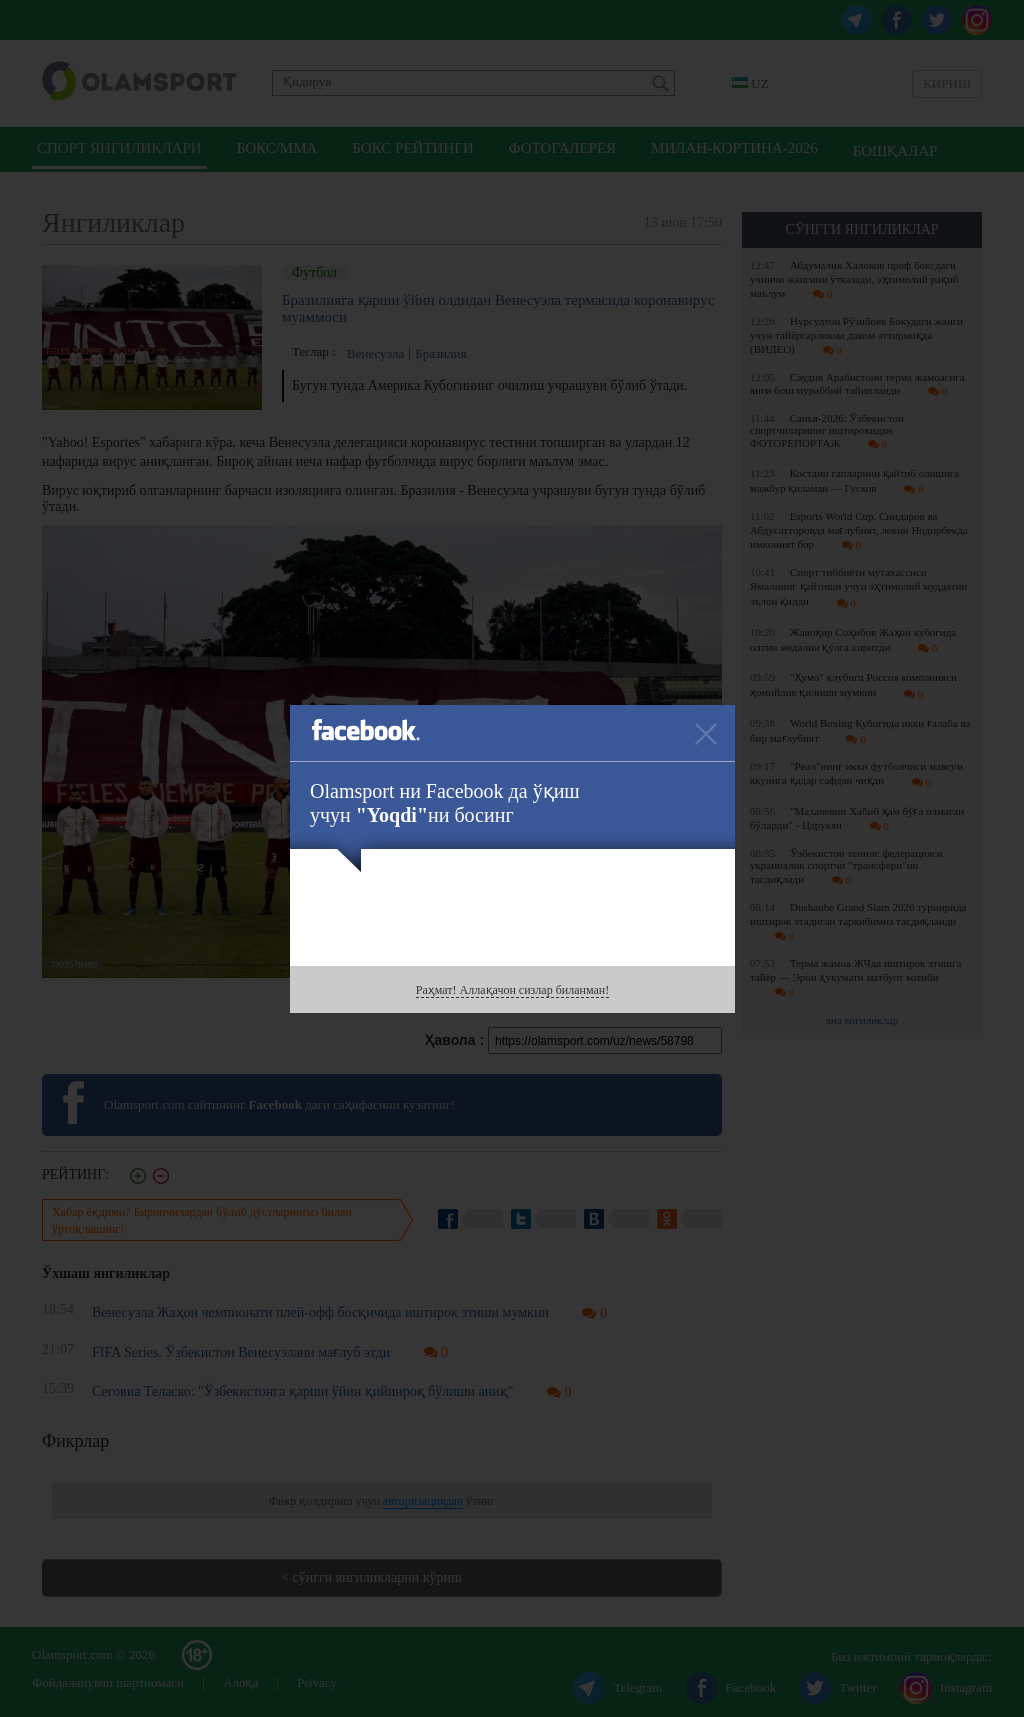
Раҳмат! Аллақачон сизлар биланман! (512, 990)
